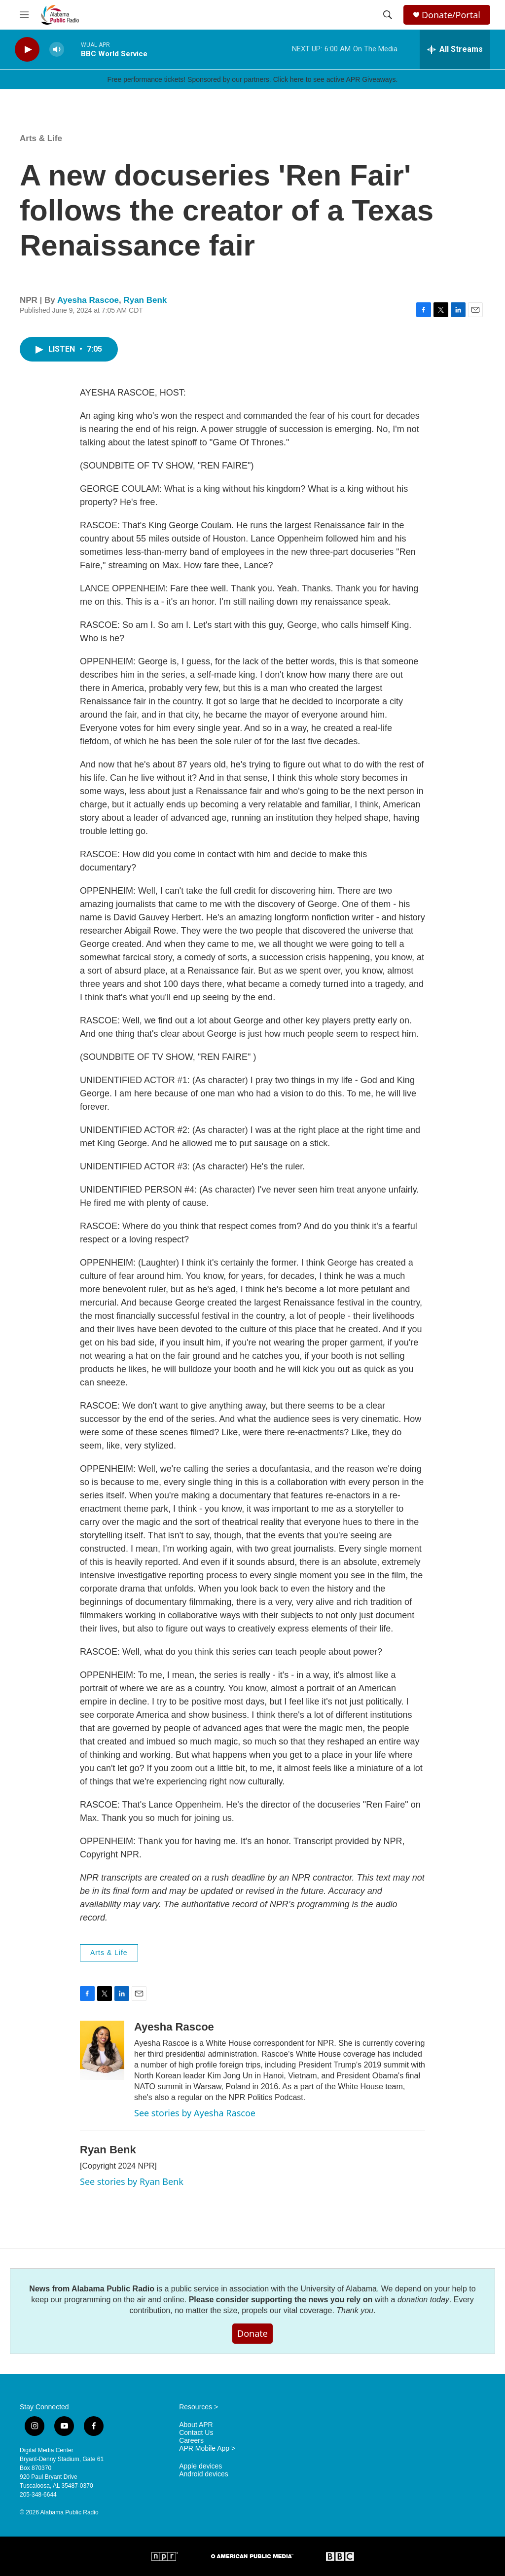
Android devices (203, 2474)
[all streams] (455, 49)
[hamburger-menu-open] (24, 15)
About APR (196, 2425)
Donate (252, 2333)
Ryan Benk (145, 300)
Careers (191, 2440)
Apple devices (200, 2466)
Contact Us (196, 2432)
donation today (423, 2299)
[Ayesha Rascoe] (102, 2050)
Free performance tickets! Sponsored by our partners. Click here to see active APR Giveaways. (252, 79)
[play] (27, 49)
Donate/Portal (451, 15)
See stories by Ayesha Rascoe (194, 2113)
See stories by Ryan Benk (131, 2181)
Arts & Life (41, 138)
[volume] (56, 49)
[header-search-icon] (387, 14)
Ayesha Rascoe (88, 300)
